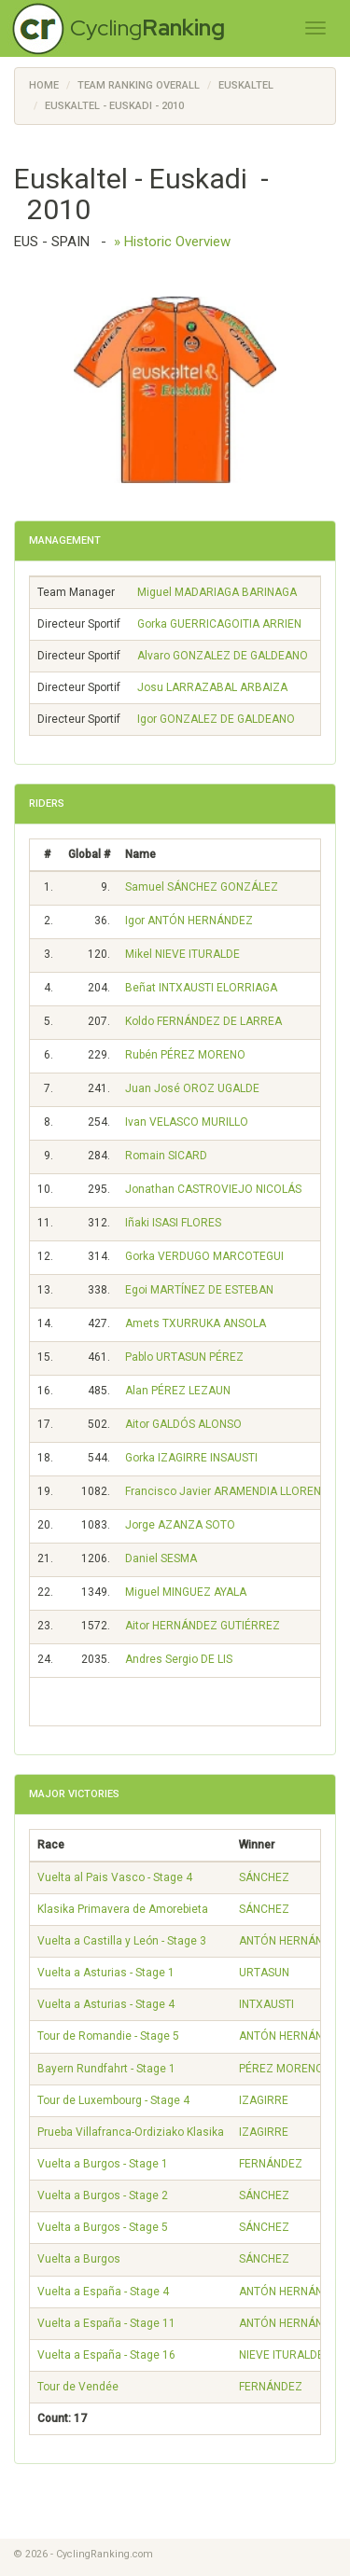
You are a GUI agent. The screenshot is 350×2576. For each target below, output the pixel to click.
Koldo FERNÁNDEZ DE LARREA (203, 1021)
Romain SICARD (166, 1155)
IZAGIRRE (263, 2100)
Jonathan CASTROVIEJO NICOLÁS (213, 1189)
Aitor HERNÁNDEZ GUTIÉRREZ (202, 1625)
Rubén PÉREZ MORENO (185, 1054)
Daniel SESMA (161, 1558)
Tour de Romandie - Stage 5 (108, 2036)
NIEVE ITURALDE (281, 2354)
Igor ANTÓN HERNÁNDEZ (189, 920)
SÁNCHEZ (264, 1877)
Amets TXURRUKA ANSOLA (195, 1323)
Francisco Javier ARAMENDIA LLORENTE (229, 1491)
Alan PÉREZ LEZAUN (178, 1390)
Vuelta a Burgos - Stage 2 (102, 2195)
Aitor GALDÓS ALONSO (183, 1424)
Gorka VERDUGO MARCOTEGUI (204, 1256)
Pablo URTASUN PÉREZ (184, 1357)
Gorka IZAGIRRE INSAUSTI (191, 1457)
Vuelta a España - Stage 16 (106, 2354)
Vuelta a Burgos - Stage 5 (102, 2227)
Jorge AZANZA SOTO (180, 1524)
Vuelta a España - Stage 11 (106, 2323)
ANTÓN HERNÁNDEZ (291, 1940)
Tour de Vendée (78, 2386)
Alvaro (222, 655)
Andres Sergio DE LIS (178, 1659)
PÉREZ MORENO (281, 2068)
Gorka (219, 623)
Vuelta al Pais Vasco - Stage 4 (114, 1877)
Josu (212, 687)
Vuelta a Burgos (78, 2258)
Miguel (217, 592)
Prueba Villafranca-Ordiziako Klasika (130, 2132)
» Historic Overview (172, 241)
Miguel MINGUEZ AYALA (185, 1592)
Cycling (147, 27)
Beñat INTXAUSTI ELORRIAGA (201, 987)
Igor (216, 719)
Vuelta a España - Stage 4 (103, 2291)
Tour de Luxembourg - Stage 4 (113, 2100)
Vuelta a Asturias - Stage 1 (106, 1972)
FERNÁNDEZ (270, 2163)
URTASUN (264, 1972)
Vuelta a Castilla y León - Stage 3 (121, 1940)
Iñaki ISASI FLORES (173, 1222)
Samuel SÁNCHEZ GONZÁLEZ (201, 886)
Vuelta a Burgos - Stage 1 (102, 2163)
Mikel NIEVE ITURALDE (182, 954)
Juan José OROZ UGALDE (192, 1088)
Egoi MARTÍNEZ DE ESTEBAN (199, 1289)
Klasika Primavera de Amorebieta (122, 1909)
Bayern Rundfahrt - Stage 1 (106, 2068)
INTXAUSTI (266, 2004)
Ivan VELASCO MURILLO (186, 1122)
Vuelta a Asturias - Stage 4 (106, 2004)
